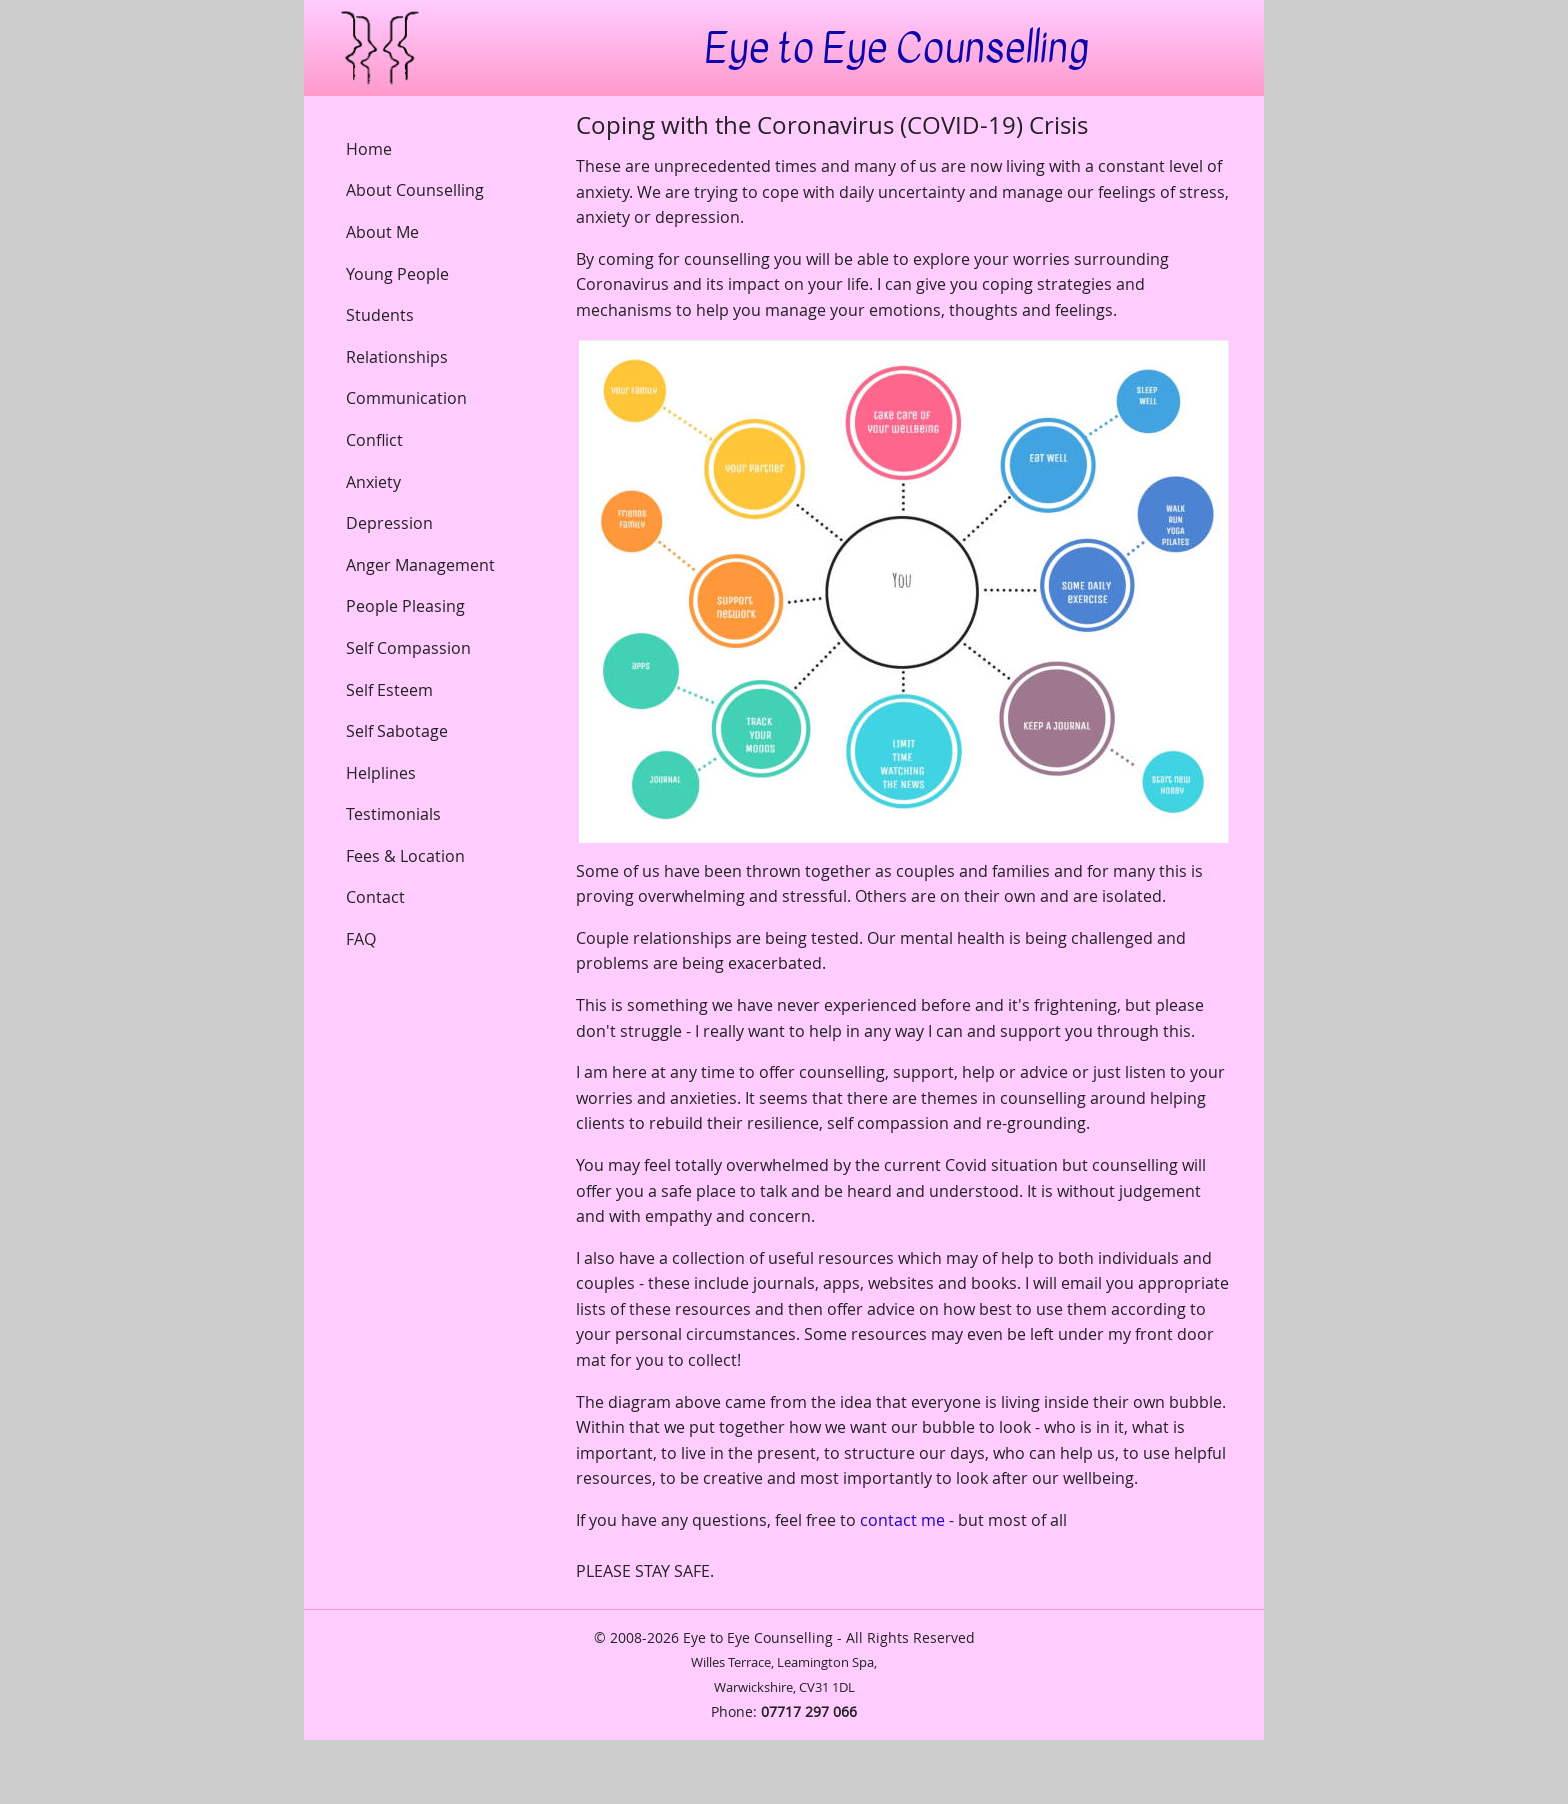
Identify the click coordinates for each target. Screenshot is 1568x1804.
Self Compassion (408, 648)
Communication (406, 398)
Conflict (374, 440)
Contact (375, 897)
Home (369, 149)
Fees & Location (405, 856)
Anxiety (373, 482)
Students (380, 315)
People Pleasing (405, 606)
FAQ (361, 939)
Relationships (397, 357)
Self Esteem (389, 690)
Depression (389, 523)
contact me (902, 1520)
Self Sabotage (397, 731)
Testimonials (393, 814)
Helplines (381, 773)
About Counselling (415, 190)
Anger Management (420, 565)
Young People (397, 274)
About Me (382, 232)
